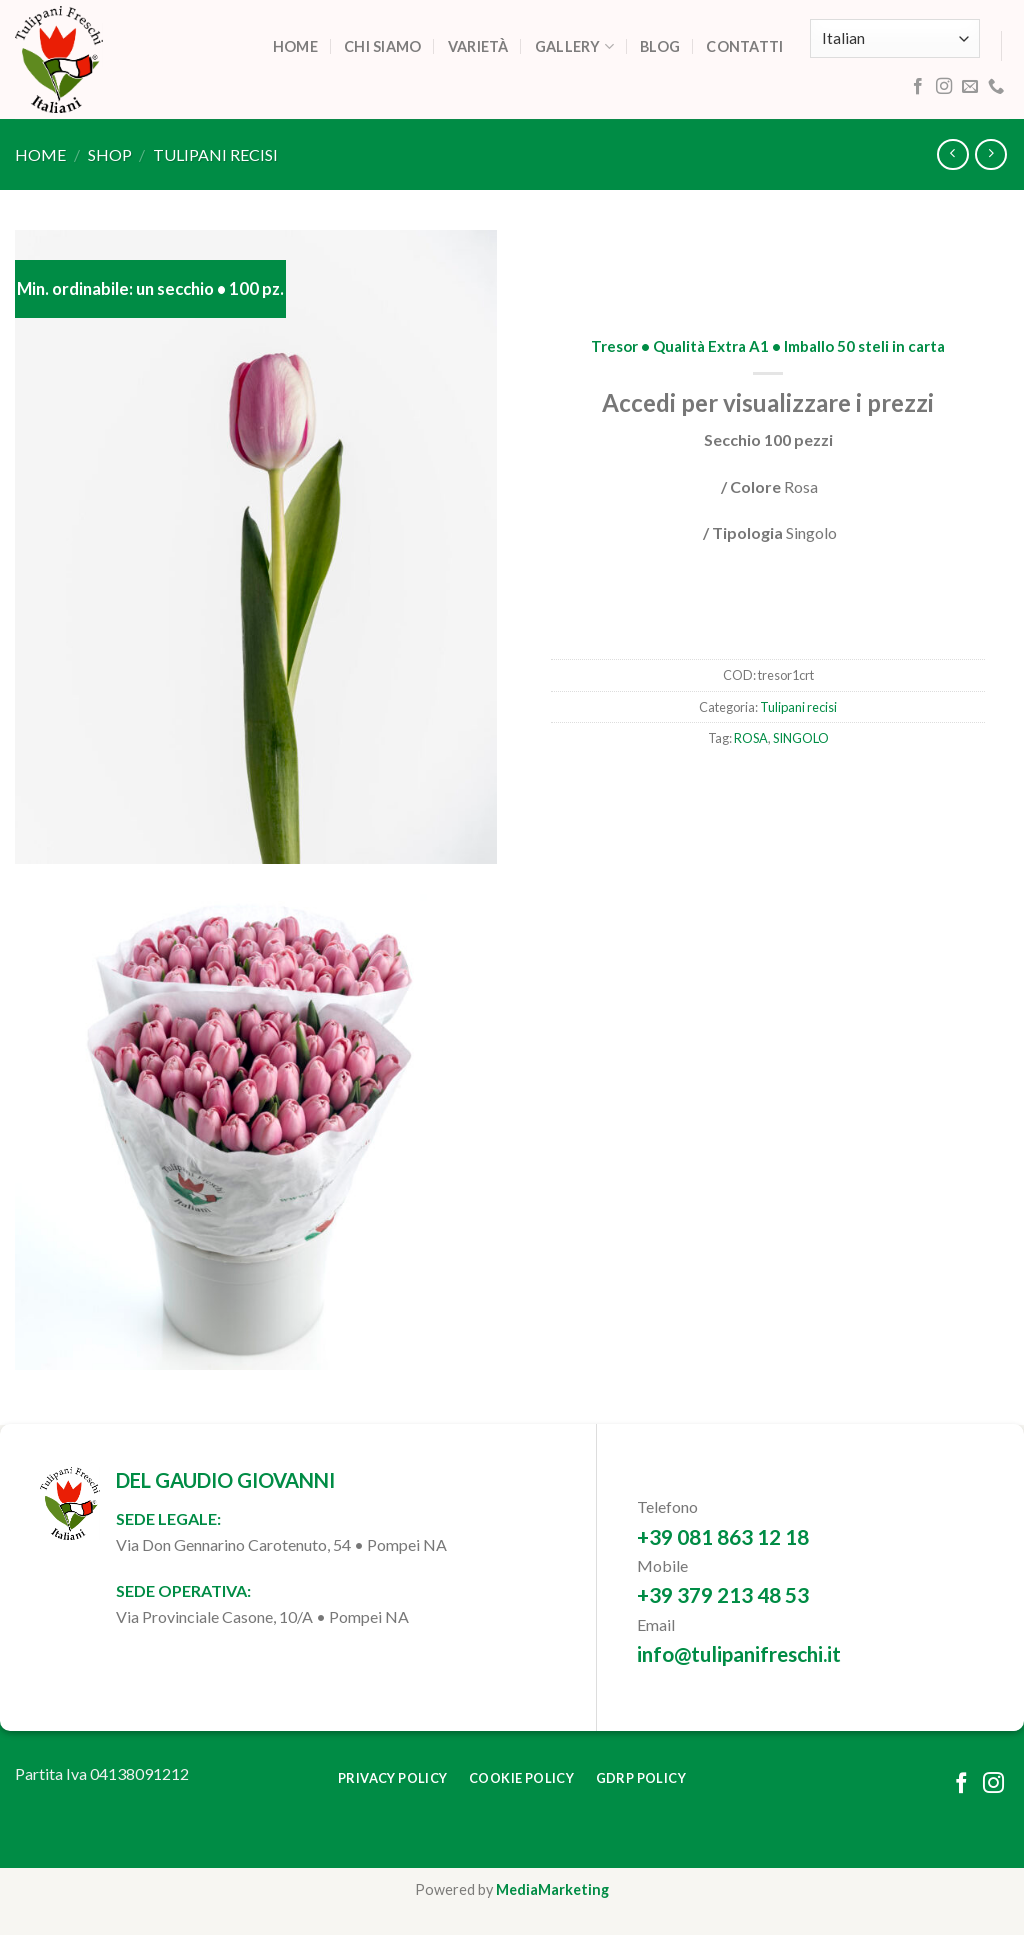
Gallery (575, 46)
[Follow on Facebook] (918, 87)
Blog (660, 46)
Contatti (744, 46)
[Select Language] (895, 38)
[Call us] (996, 87)
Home (295, 46)
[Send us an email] (970, 87)
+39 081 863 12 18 (723, 1536)
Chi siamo (383, 46)
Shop (110, 154)
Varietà (478, 46)
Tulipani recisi (215, 154)
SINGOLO (801, 738)
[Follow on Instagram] (944, 87)
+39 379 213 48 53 (723, 1594)
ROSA (751, 738)
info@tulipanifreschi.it (739, 1653)
